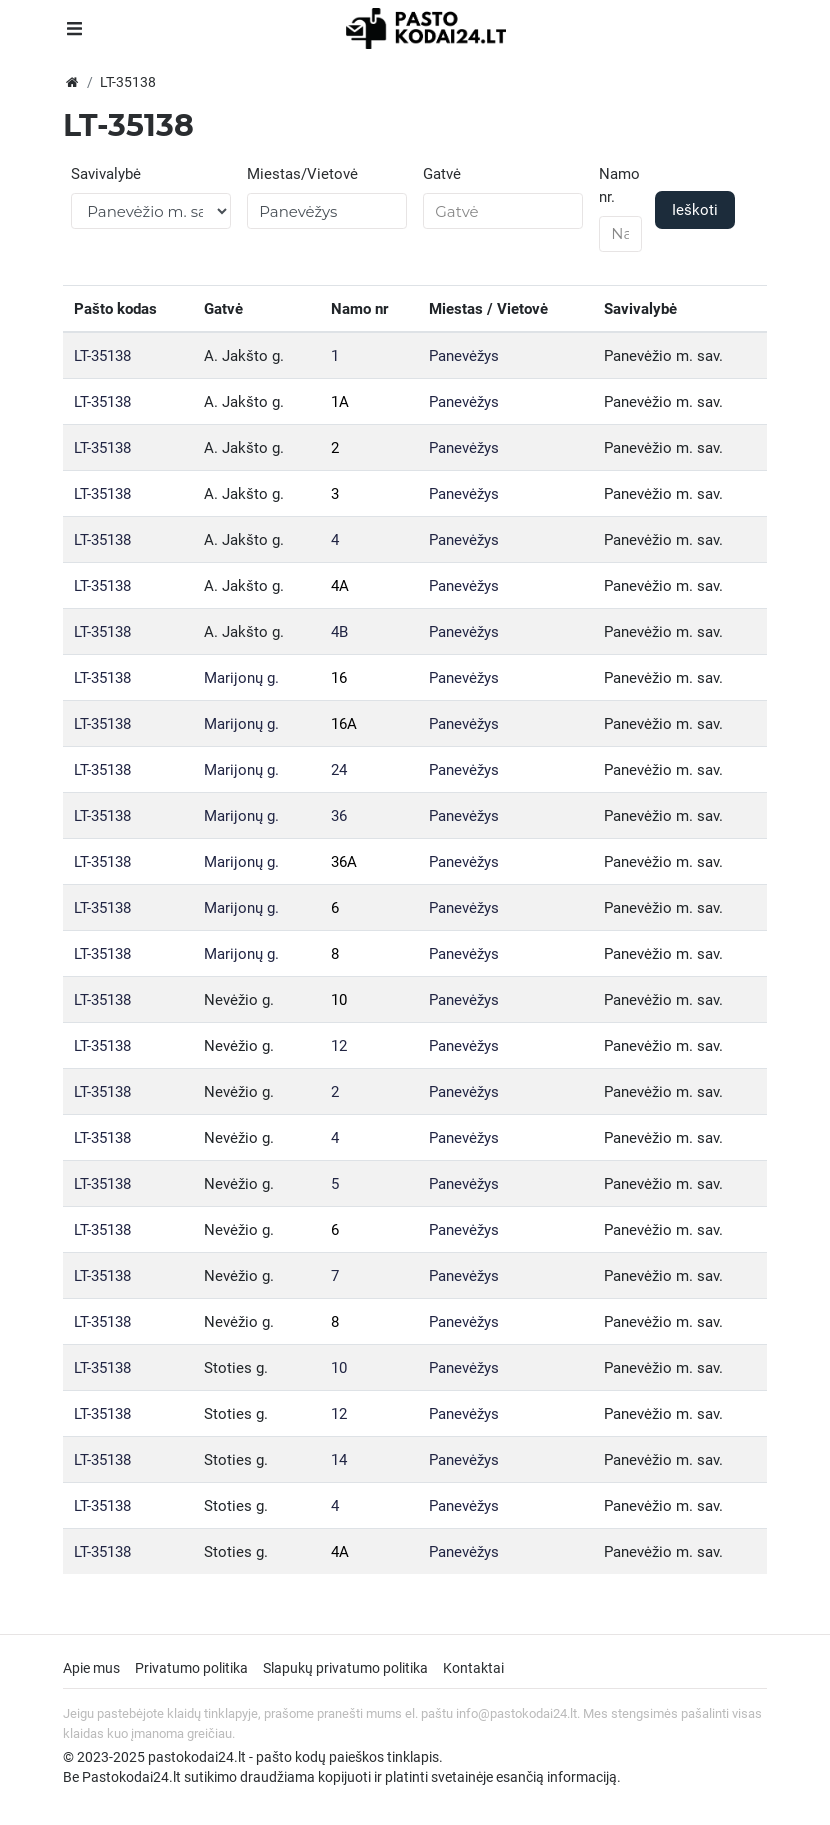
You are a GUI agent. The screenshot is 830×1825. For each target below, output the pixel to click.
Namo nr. (619, 185)
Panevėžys (464, 356)
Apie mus (91, 1668)
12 (339, 1046)
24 (339, 770)
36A (344, 862)
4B (339, 632)
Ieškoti (695, 210)
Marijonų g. (241, 678)
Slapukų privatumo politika (345, 1668)
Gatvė (442, 174)
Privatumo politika (191, 1668)
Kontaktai (473, 1668)
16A (344, 724)
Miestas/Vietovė (302, 174)
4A (340, 586)
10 (339, 1000)
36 (339, 816)
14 (339, 1460)
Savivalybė (106, 174)
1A (340, 402)
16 (339, 678)
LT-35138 (102, 356)
